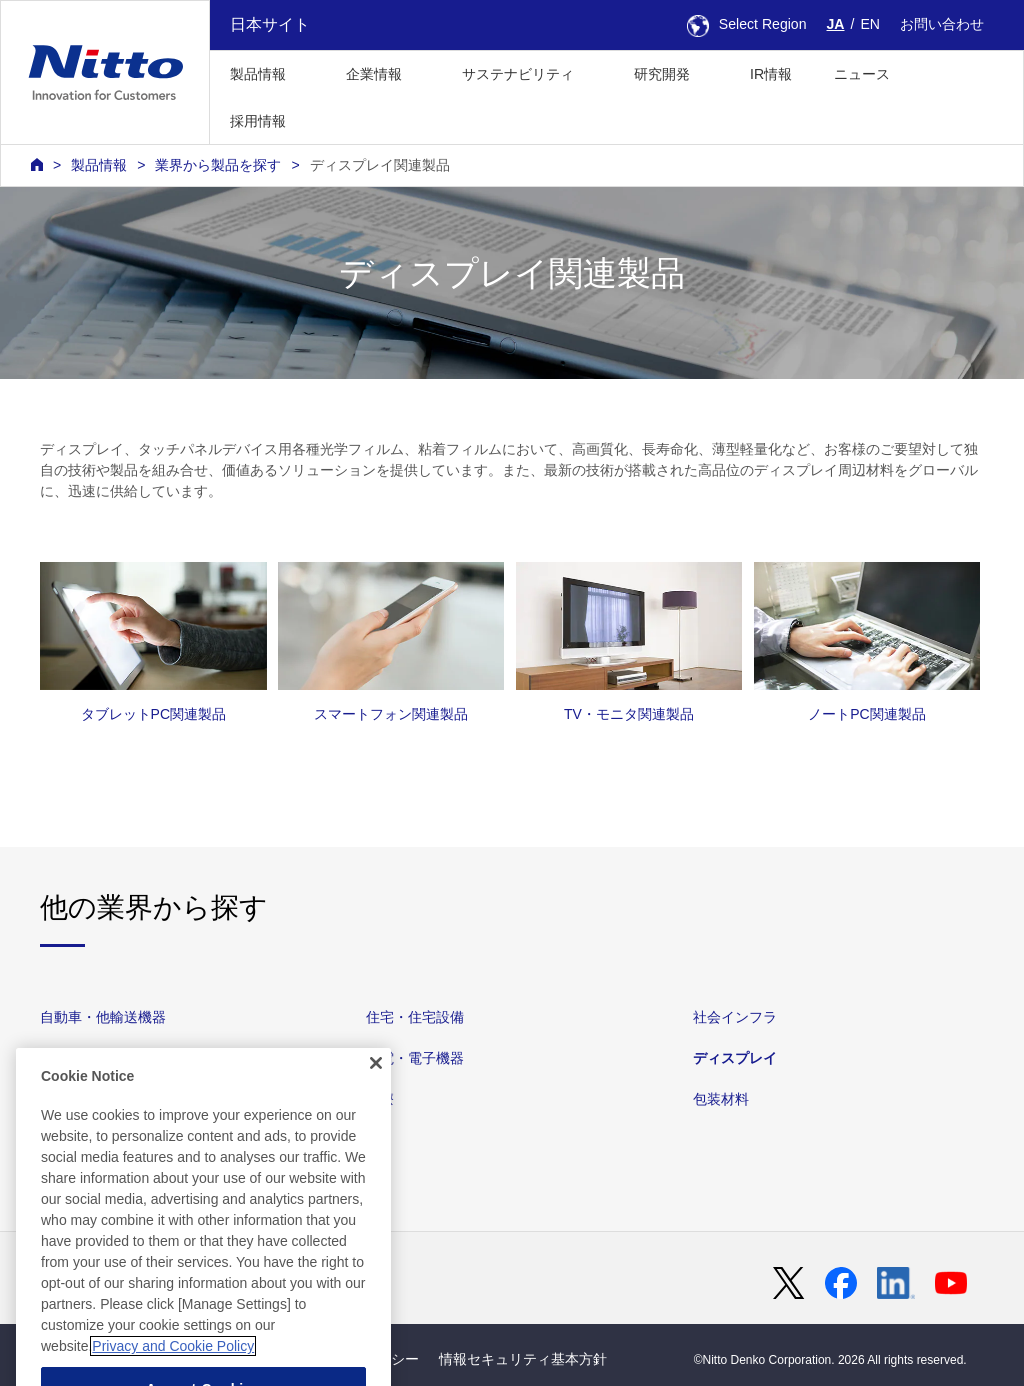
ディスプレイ (735, 1058)
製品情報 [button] (258, 74)
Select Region (747, 24)
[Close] (376, 1102)
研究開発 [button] (662, 74)
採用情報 (258, 121)
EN (870, 24)
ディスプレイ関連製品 (380, 165)
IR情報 (771, 74)
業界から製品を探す (218, 165)
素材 (54, 1058)
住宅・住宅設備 (415, 1017)
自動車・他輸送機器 (103, 1017)
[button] (338, 118)
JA (836, 24)
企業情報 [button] (374, 74)
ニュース (862, 74)
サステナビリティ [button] (518, 74)
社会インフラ (735, 1017)
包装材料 (721, 1099)
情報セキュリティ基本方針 (523, 1359)
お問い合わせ (942, 24)
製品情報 (99, 165)
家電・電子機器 (415, 1058)
